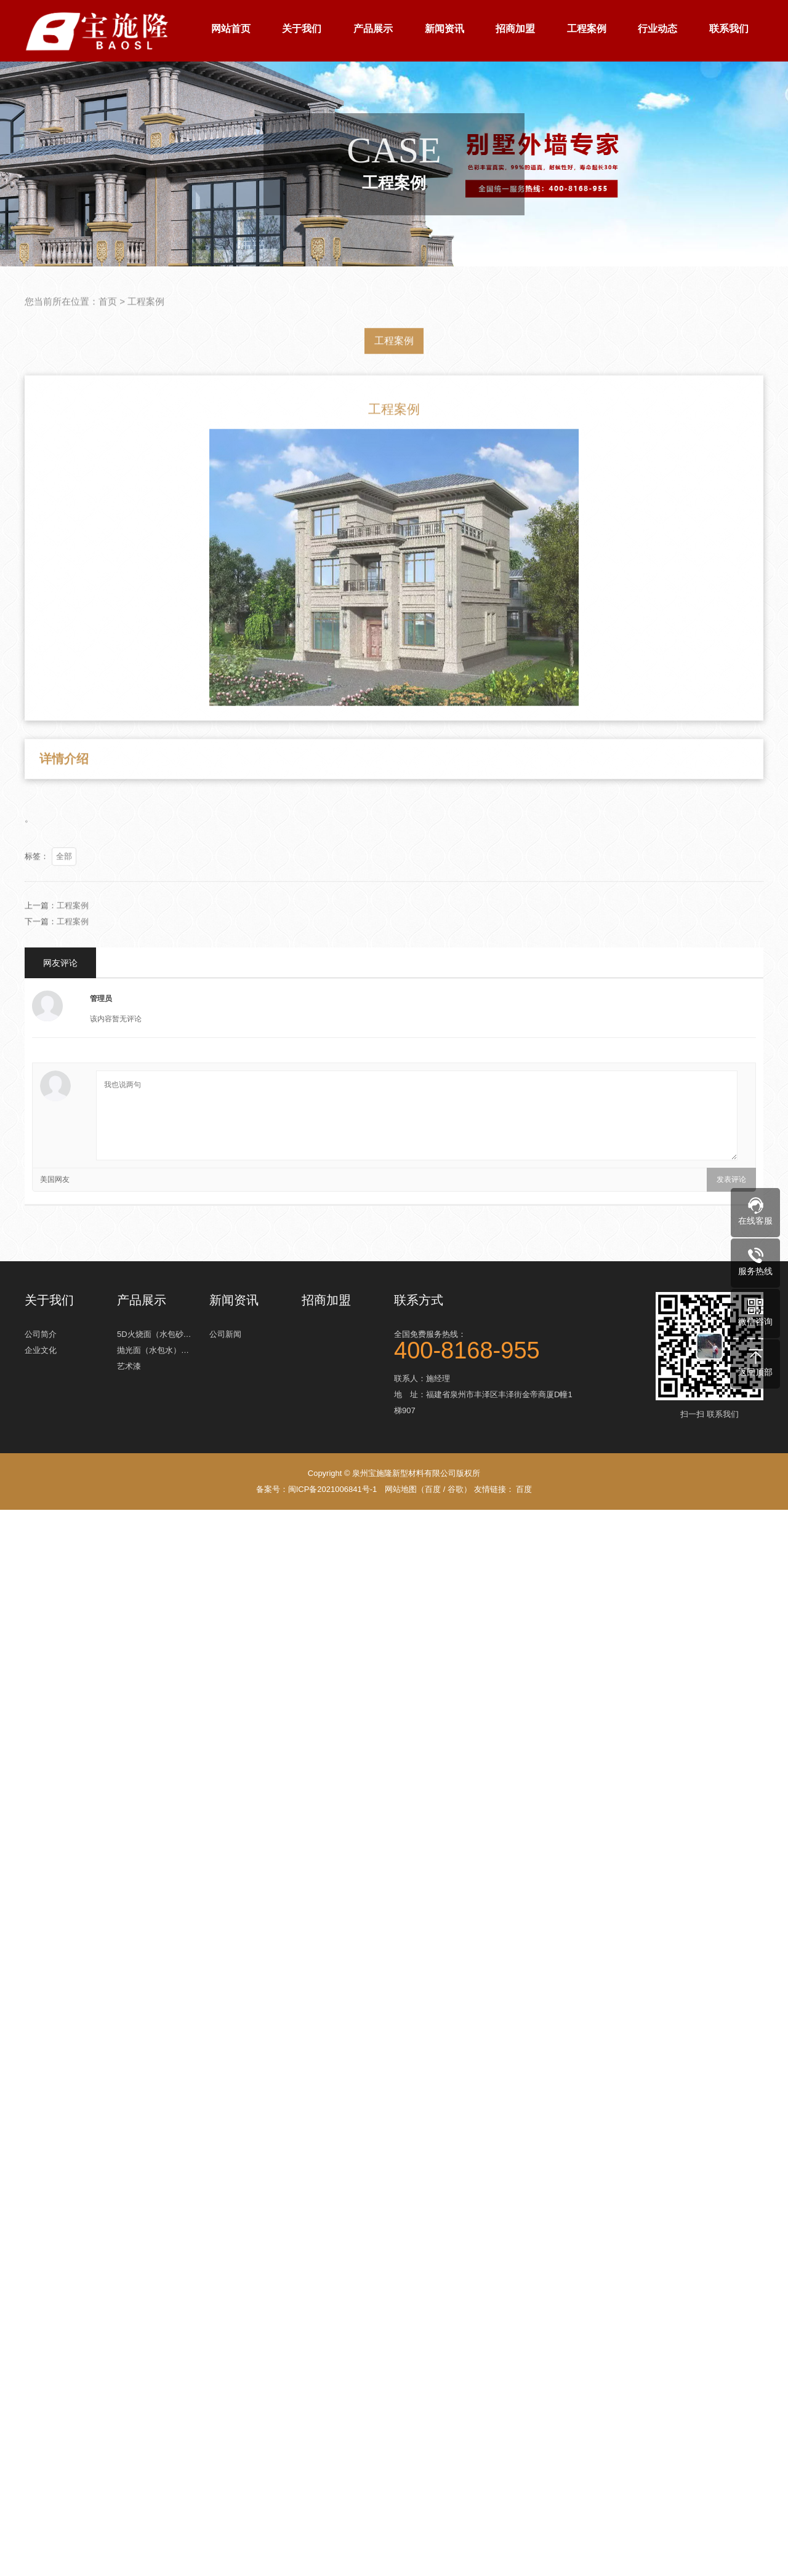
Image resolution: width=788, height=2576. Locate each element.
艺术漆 (129, 1363)
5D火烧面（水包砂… (154, 1331)
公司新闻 (225, 1331)
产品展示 (373, 28)
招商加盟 (515, 28)
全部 (64, 876)
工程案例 (586, 28)
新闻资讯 (444, 28)
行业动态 (657, 28)
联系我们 (729, 28)
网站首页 (231, 28)
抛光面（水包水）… (153, 1347)
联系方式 (418, 1300)
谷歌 (456, 1489)
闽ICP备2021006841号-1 (332, 1489)
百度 (433, 1489)
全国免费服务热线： (486, 1342)
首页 (107, 321)
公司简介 (41, 1331)
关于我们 (301, 28)
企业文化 (41, 1347)
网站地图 (401, 1489)
